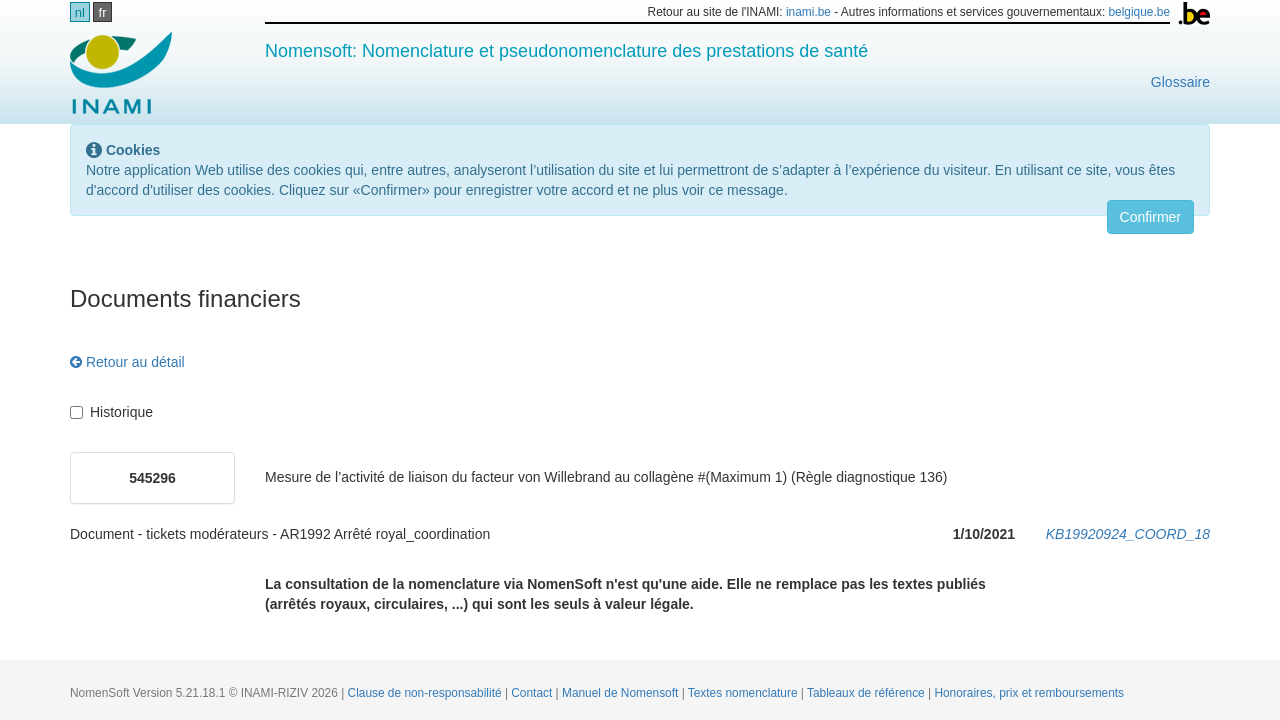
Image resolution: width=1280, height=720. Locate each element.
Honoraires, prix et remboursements (1029, 693)
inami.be (808, 12)
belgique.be (1140, 12)
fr (103, 12)
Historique (111, 412)
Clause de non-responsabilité (426, 693)
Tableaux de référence (867, 693)
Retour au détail (127, 362)
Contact (533, 693)
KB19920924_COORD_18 (1128, 534)
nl (80, 12)
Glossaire (1180, 82)
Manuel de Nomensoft (622, 693)
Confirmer (1150, 217)
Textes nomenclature (744, 693)
